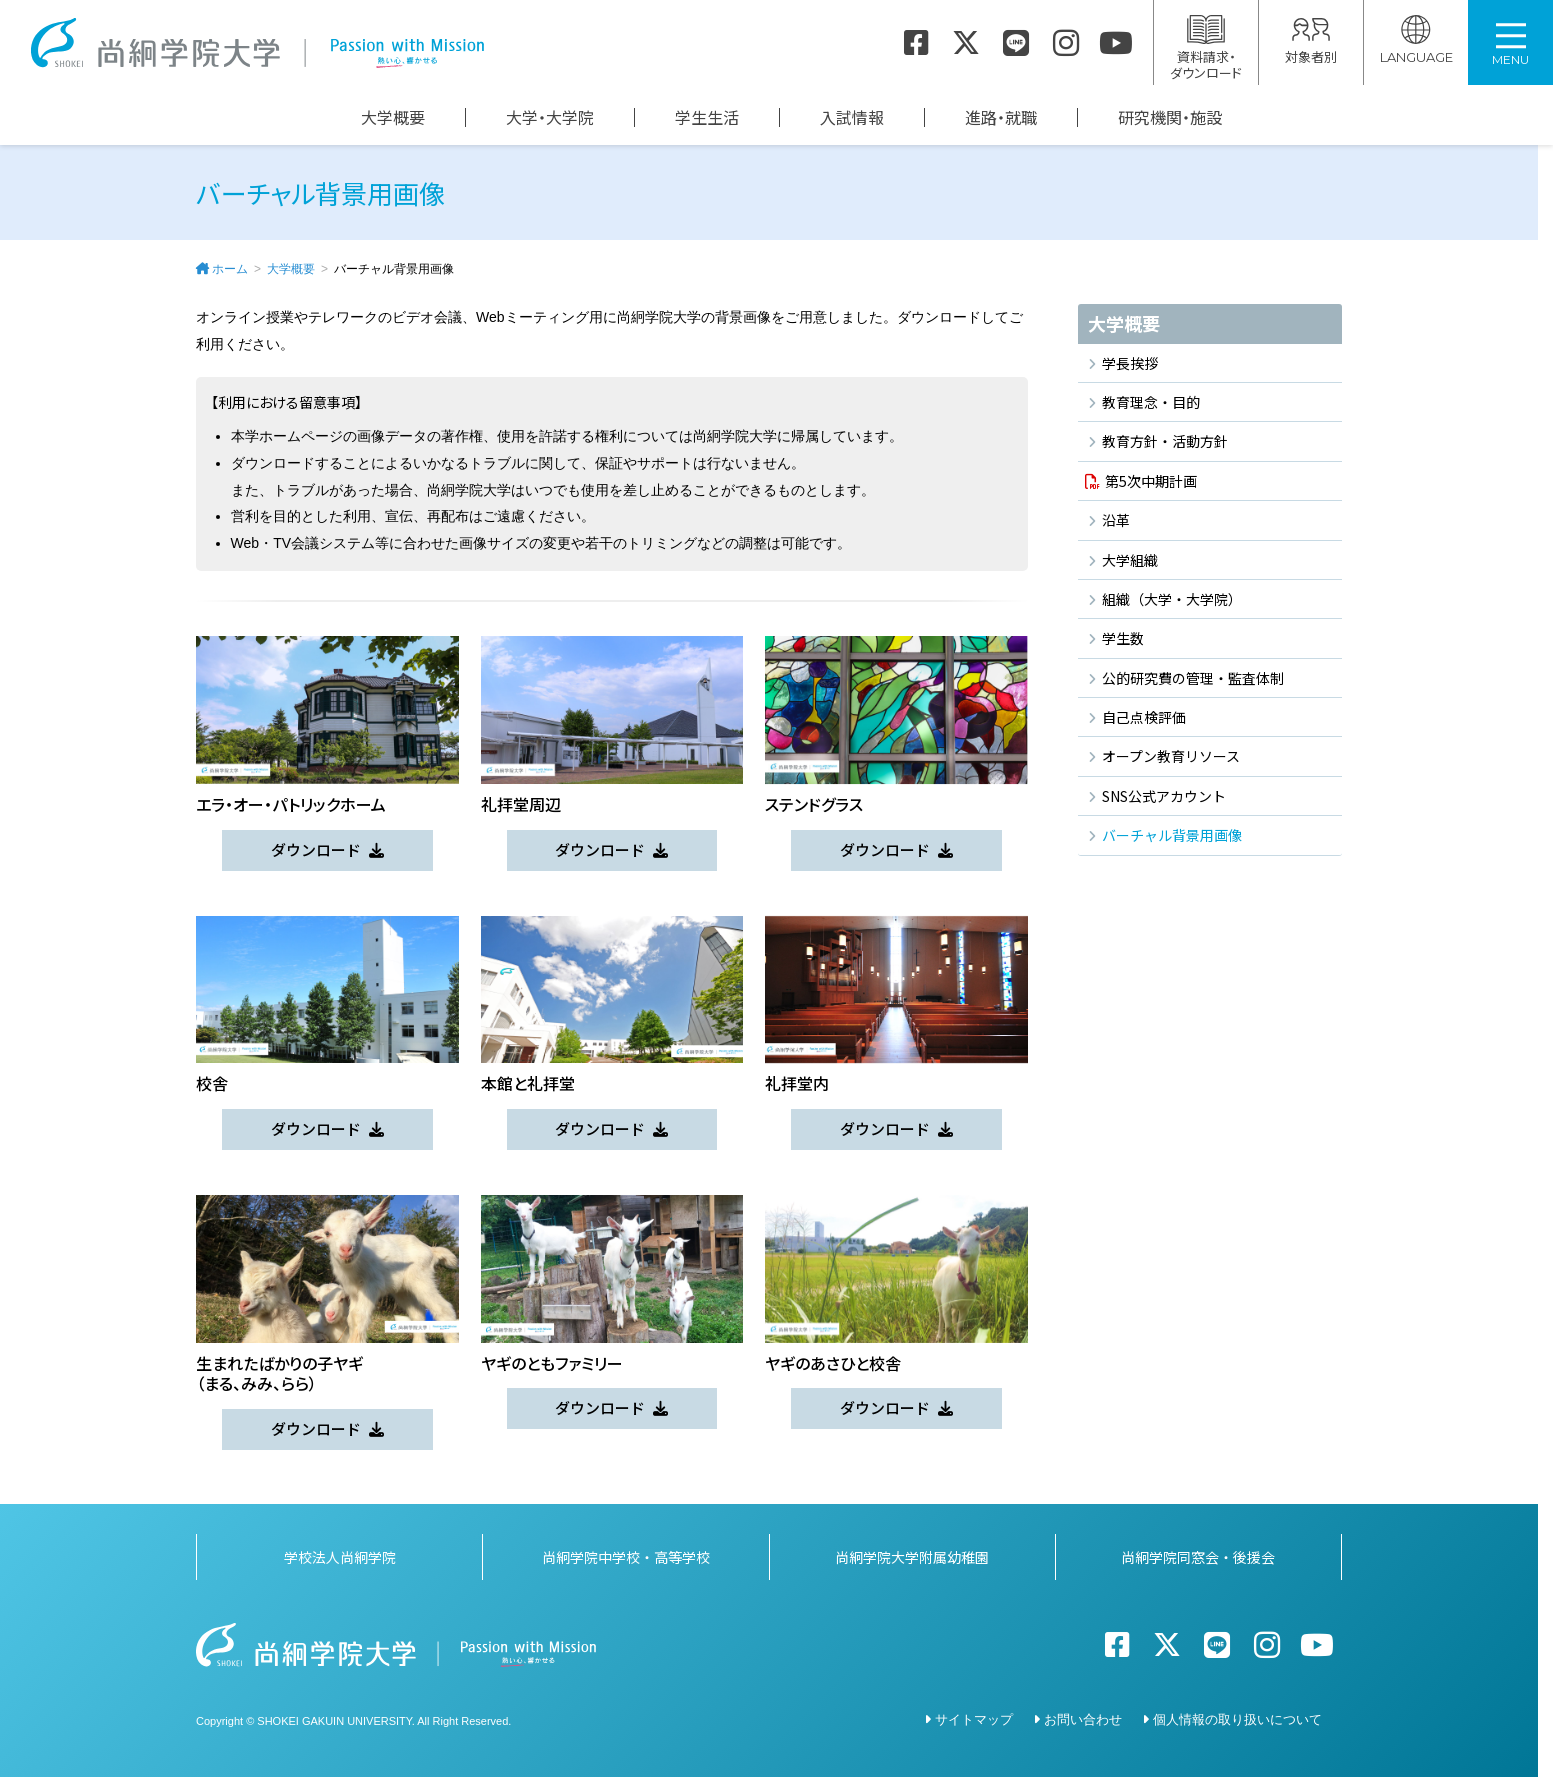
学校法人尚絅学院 (340, 1553)
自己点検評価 (1144, 717)
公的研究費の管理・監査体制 (1193, 678)
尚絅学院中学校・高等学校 (626, 1553)
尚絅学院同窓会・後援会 (1198, 1553)
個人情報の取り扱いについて (1237, 1715)
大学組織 (1130, 560)
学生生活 (707, 117)
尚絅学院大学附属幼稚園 (912, 1553)
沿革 (1116, 520)
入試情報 (852, 117)
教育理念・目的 (1151, 402)
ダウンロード (316, 849)
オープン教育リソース (1171, 756)
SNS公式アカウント (1164, 796)
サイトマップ (974, 1715)
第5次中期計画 (1151, 481)
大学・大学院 (550, 117)
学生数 (1123, 638)
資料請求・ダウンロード (1206, 48)
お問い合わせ (1083, 1715)
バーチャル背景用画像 (1172, 835)
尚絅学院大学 (257, 43)
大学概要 (393, 117)
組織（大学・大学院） (1172, 599)
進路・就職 (1001, 117)
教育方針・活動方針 (1165, 441)
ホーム (230, 269)
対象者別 (1311, 40)
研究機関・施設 (1170, 117)
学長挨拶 (1130, 363)
